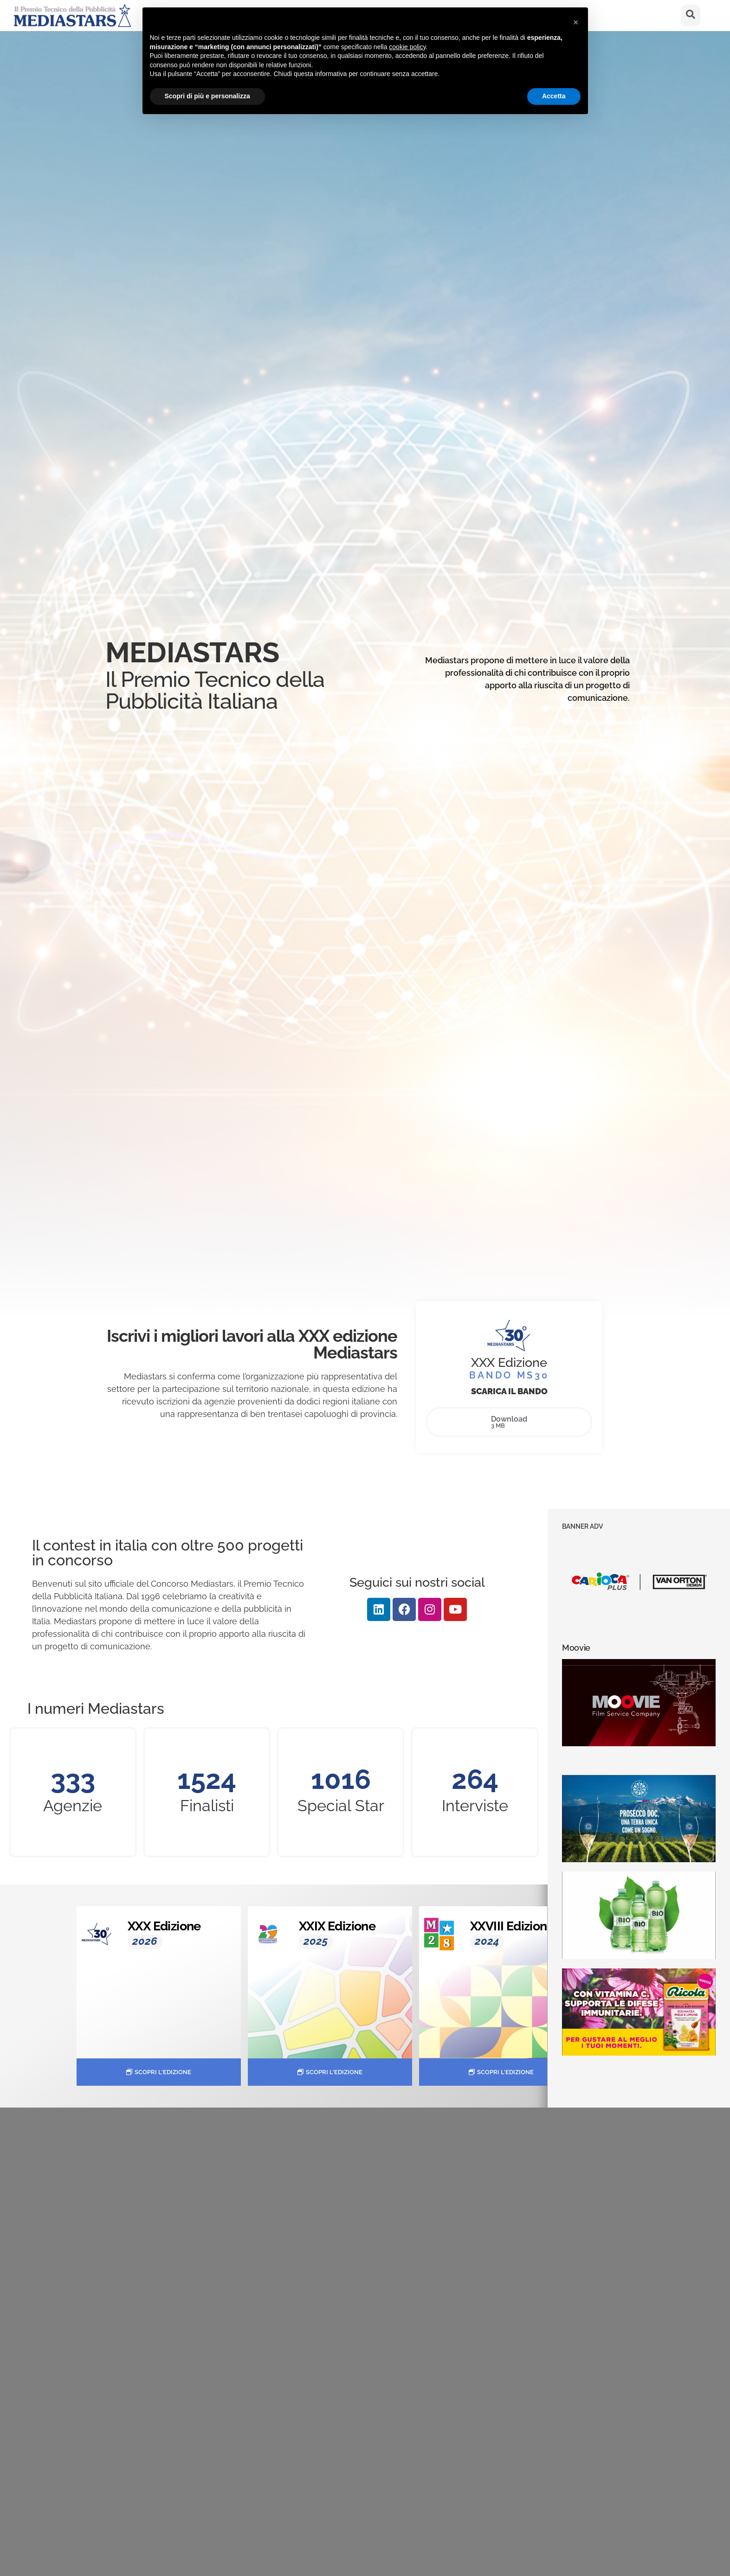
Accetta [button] (554, 96)
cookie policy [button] (407, 47)
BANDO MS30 (509, 1375)
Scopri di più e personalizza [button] (207, 96)
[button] (575, 22)
